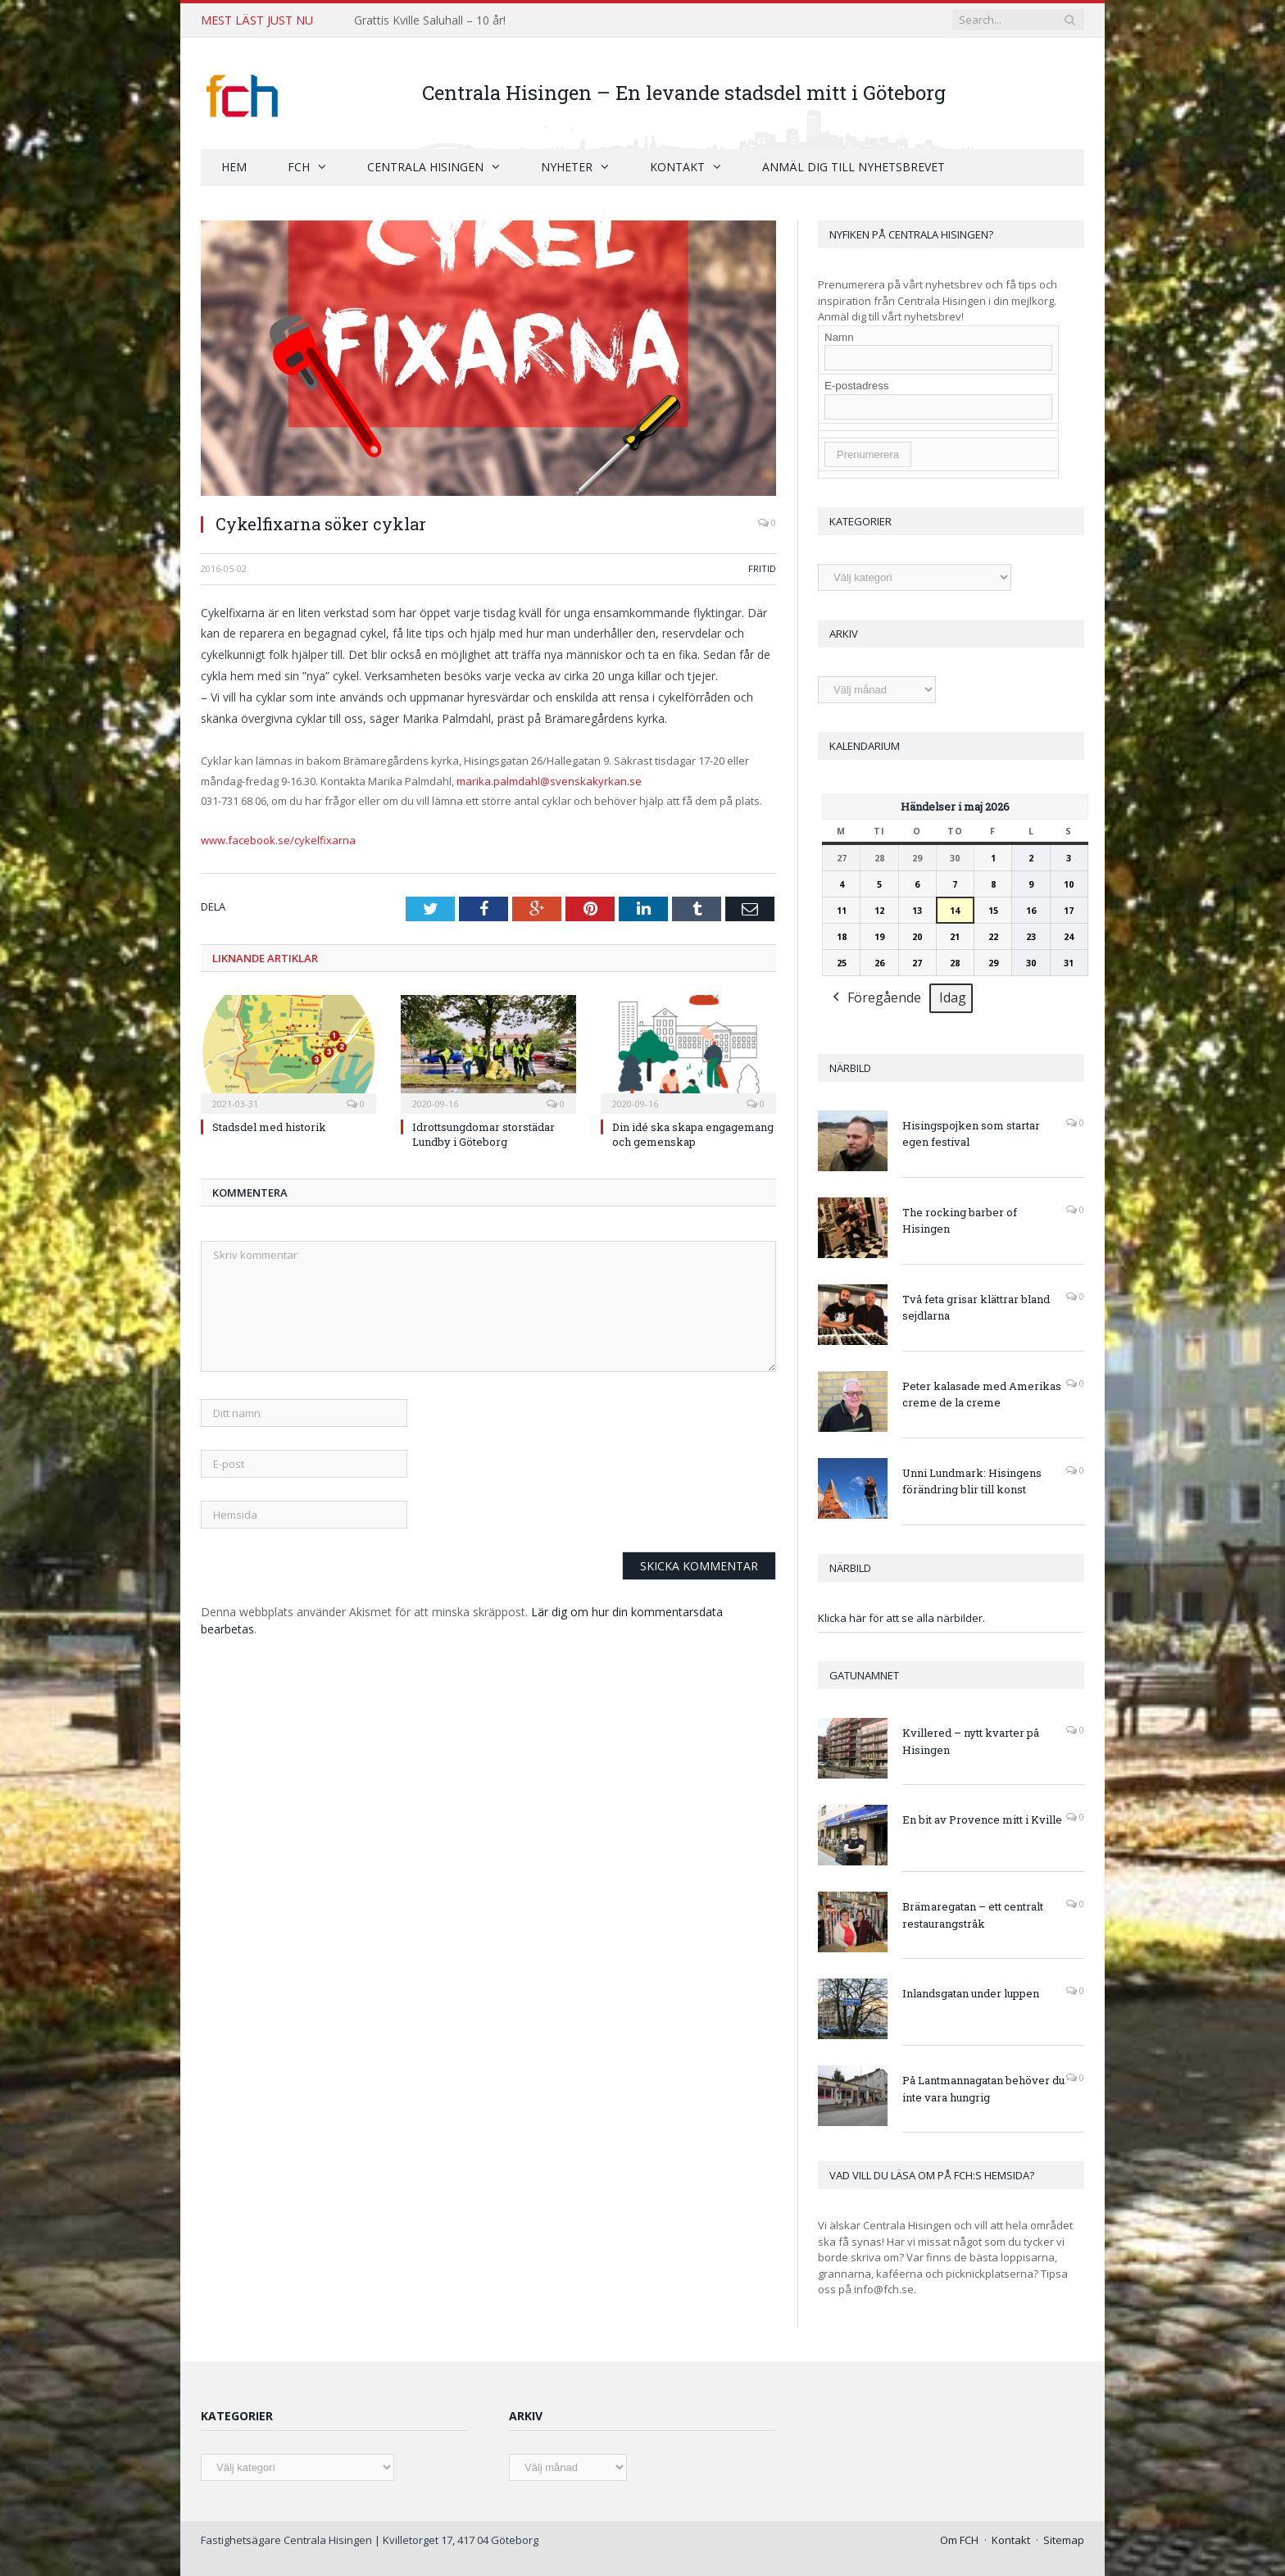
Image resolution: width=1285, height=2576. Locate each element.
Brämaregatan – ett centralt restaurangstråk (972, 1914)
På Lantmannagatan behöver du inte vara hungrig (983, 2088)
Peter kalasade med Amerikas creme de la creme (981, 1394)
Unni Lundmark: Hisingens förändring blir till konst (972, 1481)
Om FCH (959, 2539)
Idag (952, 997)
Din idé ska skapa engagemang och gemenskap (693, 1133)
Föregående (875, 998)
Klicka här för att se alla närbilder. (901, 1617)
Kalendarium (864, 745)
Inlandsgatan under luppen (970, 1992)
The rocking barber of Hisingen (959, 1220)
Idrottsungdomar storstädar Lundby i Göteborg (483, 1133)
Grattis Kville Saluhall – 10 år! (430, 20)
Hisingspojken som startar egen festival (971, 1133)
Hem (234, 166)
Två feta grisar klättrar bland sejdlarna (976, 1307)
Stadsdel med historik (269, 1126)
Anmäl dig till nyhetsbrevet (853, 166)
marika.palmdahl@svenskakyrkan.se (549, 780)
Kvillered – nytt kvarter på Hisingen (970, 1740)
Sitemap (1063, 2539)
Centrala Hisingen (425, 166)
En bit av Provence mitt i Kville (982, 1818)
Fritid (762, 567)
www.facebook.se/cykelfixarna (278, 839)
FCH (299, 166)
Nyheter (567, 166)
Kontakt (677, 166)
